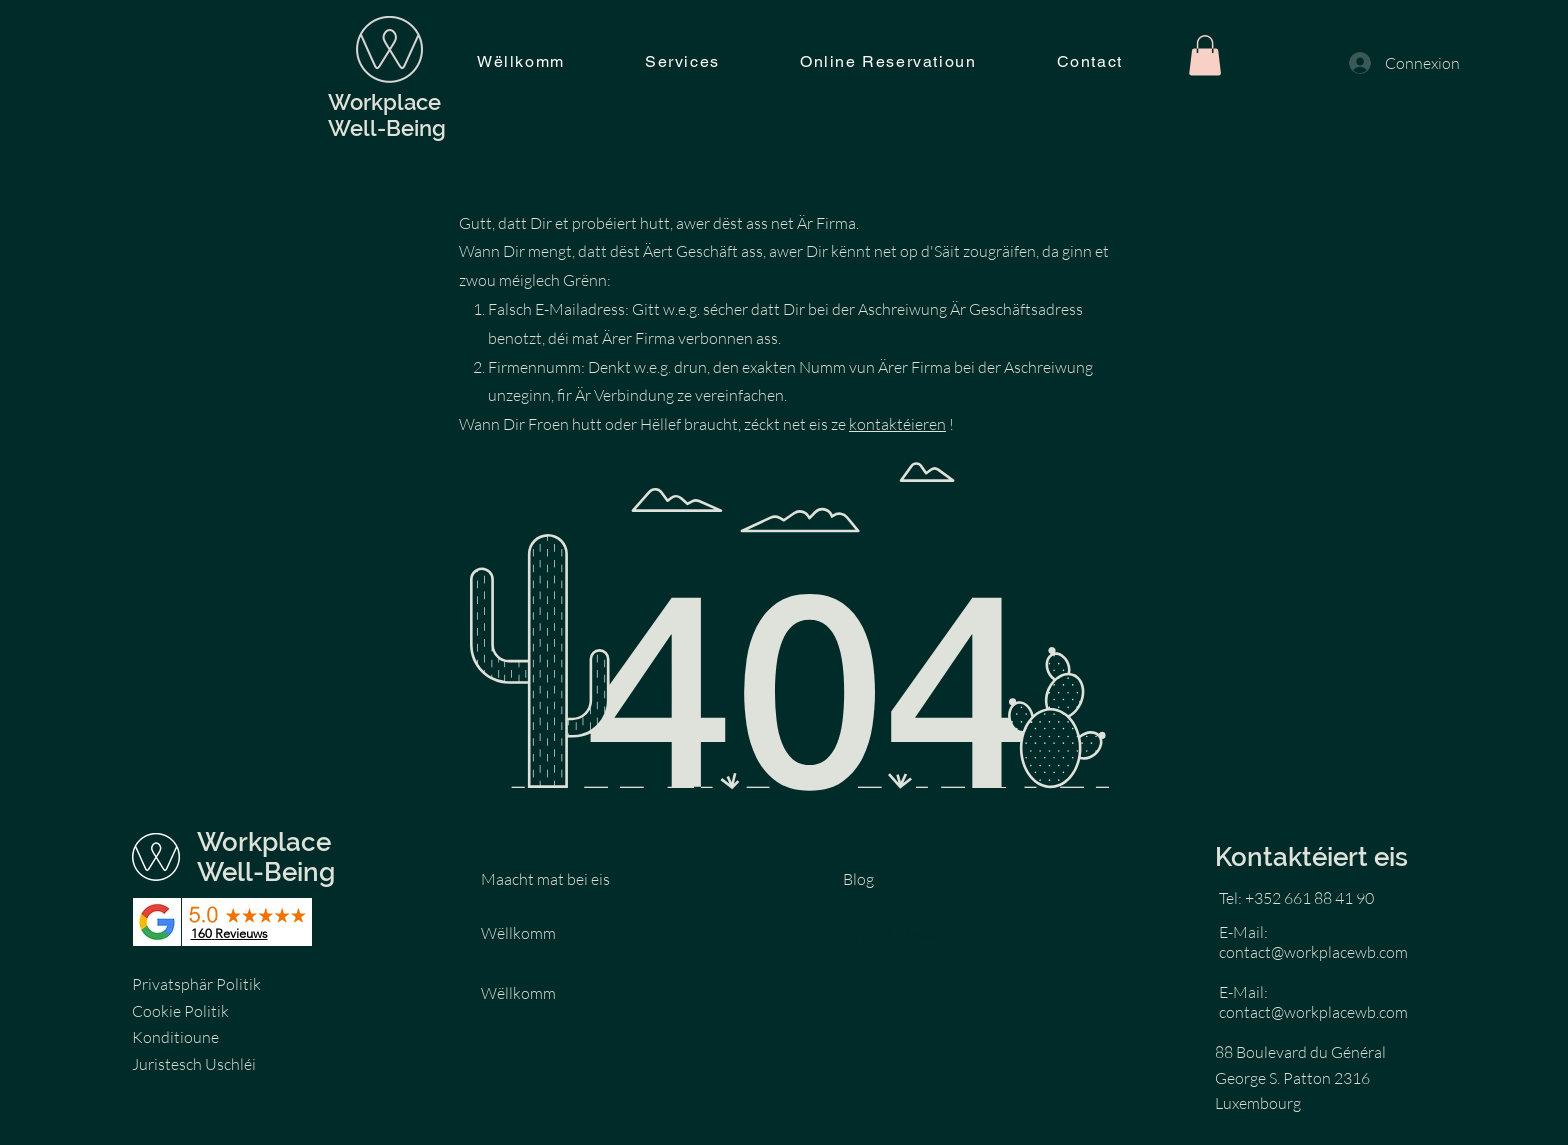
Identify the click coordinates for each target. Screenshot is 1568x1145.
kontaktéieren (897, 424)
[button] (1205, 55)
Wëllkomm (518, 933)
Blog (858, 879)
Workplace (264, 842)
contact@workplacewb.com (1313, 952)
